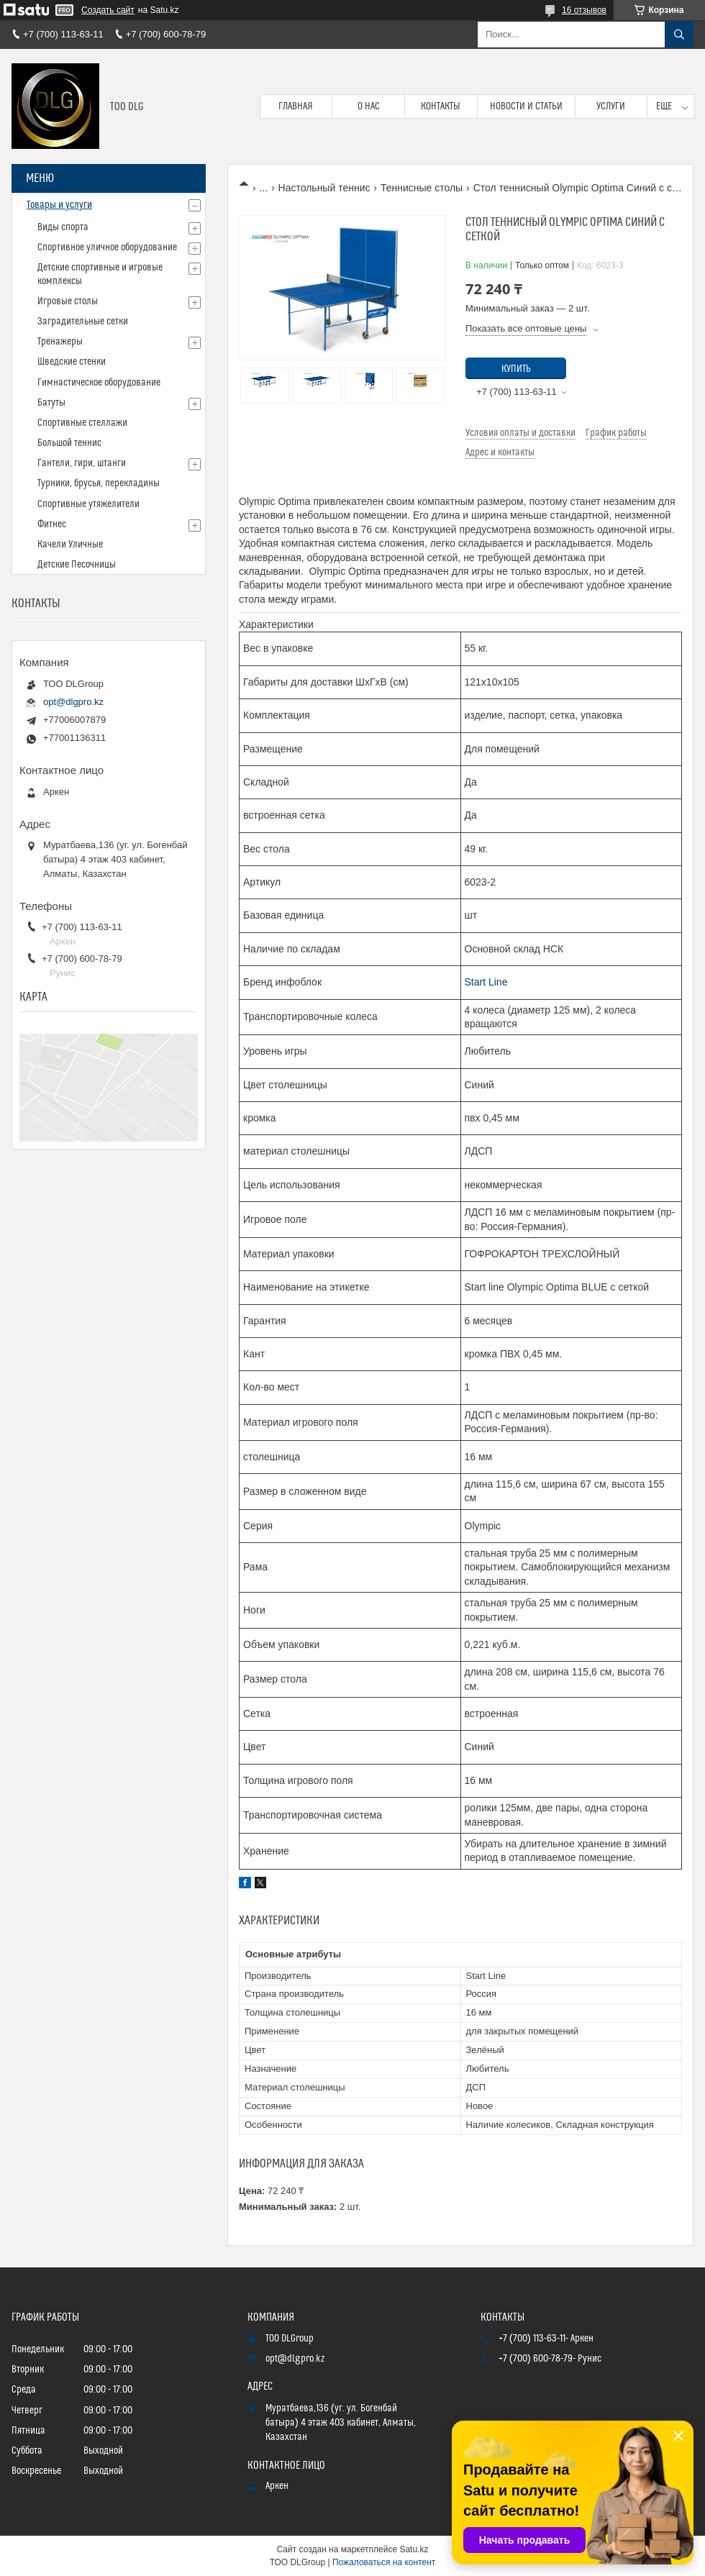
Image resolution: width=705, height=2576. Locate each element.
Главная (295, 106)
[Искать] (679, 34)
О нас (369, 106)
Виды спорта (62, 227)
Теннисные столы (422, 188)
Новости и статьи (526, 106)
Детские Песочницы (76, 564)
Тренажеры (60, 341)
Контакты (440, 106)
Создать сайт (108, 10)
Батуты (51, 403)
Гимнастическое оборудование (98, 382)
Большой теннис (69, 443)
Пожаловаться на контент (383, 2562)
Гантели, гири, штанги (81, 463)
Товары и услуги (59, 205)
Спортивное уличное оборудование (107, 247)
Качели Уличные (70, 544)
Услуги (610, 106)
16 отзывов (584, 10)
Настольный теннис (324, 188)
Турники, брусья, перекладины (98, 483)
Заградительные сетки (82, 321)
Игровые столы (67, 301)
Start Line (486, 982)
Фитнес (51, 524)
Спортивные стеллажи (82, 423)
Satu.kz (413, 2549)
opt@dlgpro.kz (73, 701)
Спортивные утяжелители (88, 504)
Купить (516, 369)
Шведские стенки (71, 362)
